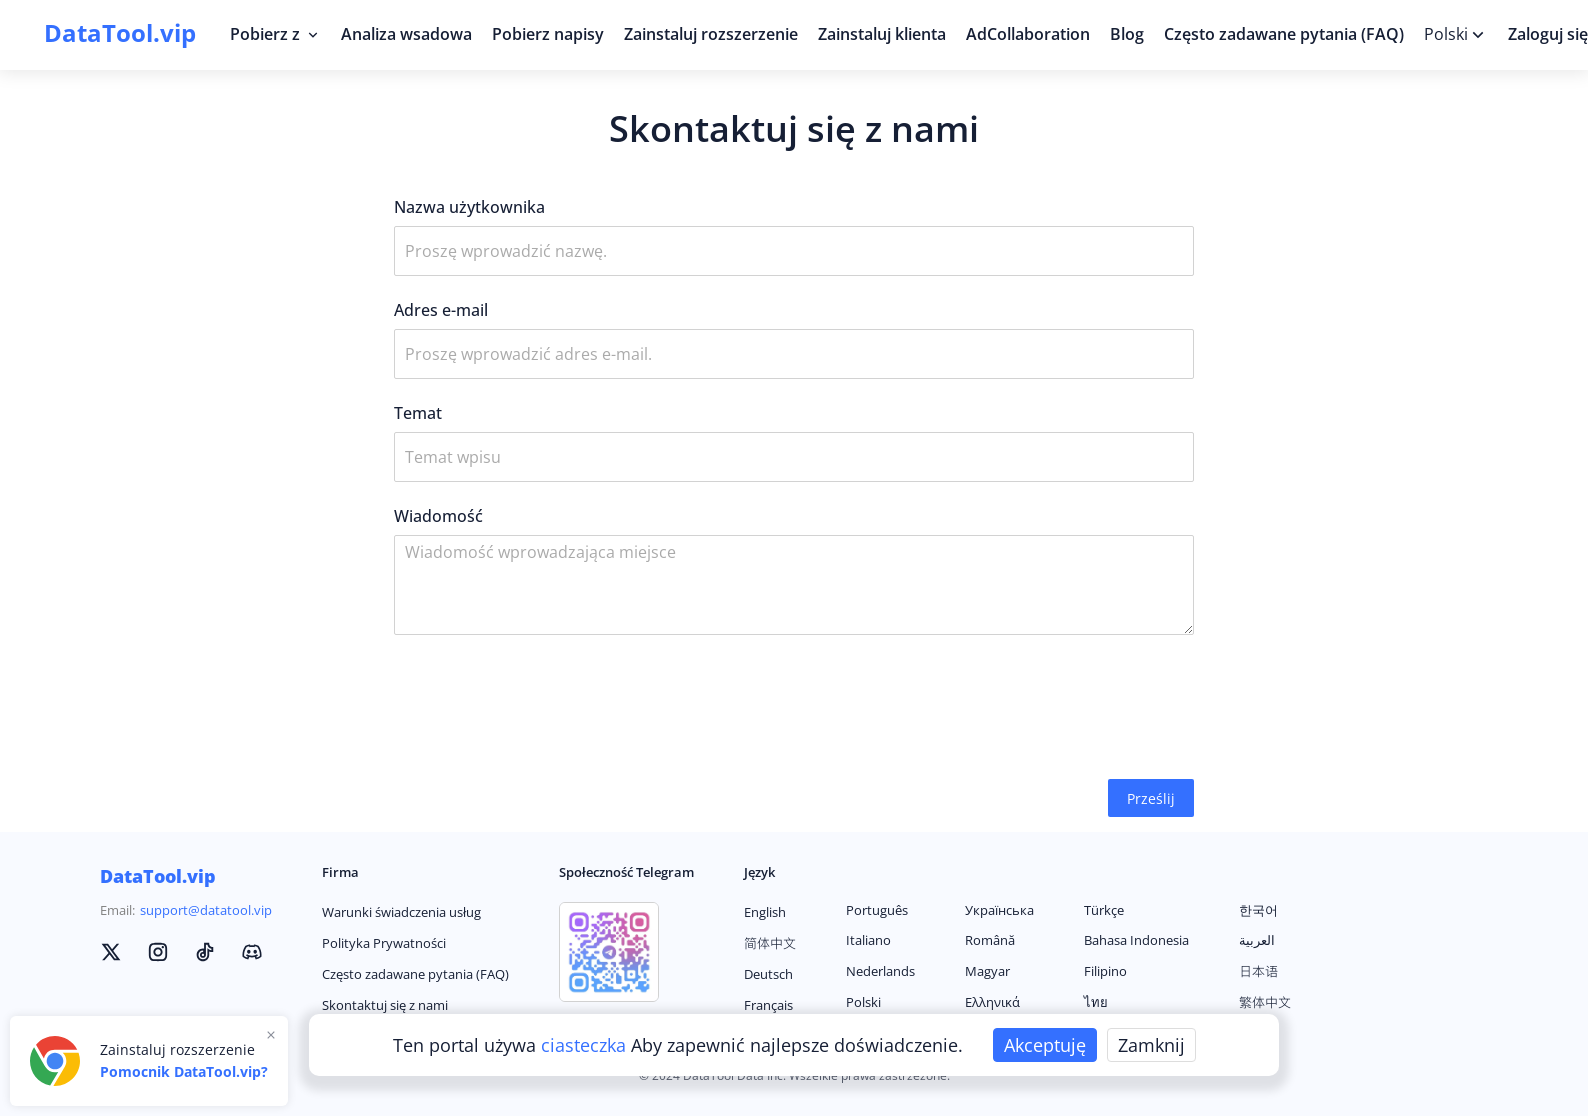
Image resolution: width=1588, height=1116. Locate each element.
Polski (863, 1002)
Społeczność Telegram (626, 872)
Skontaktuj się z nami (385, 1005)
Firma (340, 872)
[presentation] (546, 707)
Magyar (987, 971)
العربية (1257, 940)
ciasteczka (586, 1045)
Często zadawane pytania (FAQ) (1284, 34)
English (765, 912)
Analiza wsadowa (406, 34)
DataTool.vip (158, 876)
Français (768, 1005)
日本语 (1258, 971)
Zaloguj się (1548, 34)
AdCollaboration (1028, 34)
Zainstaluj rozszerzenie (711, 34)
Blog (1127, 34)
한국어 (1258, 910)
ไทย (1096, 1002)
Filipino (1105, 971)
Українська (999, 910)
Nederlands (880, 971)
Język (759, 872)
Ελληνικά (992, 1002)
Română (990, 940)
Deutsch (768, 974)
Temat (418, 413)
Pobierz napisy (548, 34)
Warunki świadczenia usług (401, 912)
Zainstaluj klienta (882, 34)
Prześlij (1151, 798)
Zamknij (1151, 1045)
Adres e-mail (441, 310)
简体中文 (770, 943)
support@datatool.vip (206, 910)
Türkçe (1104, 910)
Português (877, 910)
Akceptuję (1045, 1045)
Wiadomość (438, 516)
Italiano (868, 940)
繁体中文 (1265, 1002)
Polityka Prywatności (384, 943)
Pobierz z (275, 34)
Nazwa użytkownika (469, 207)
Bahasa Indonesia (1136, 940)
